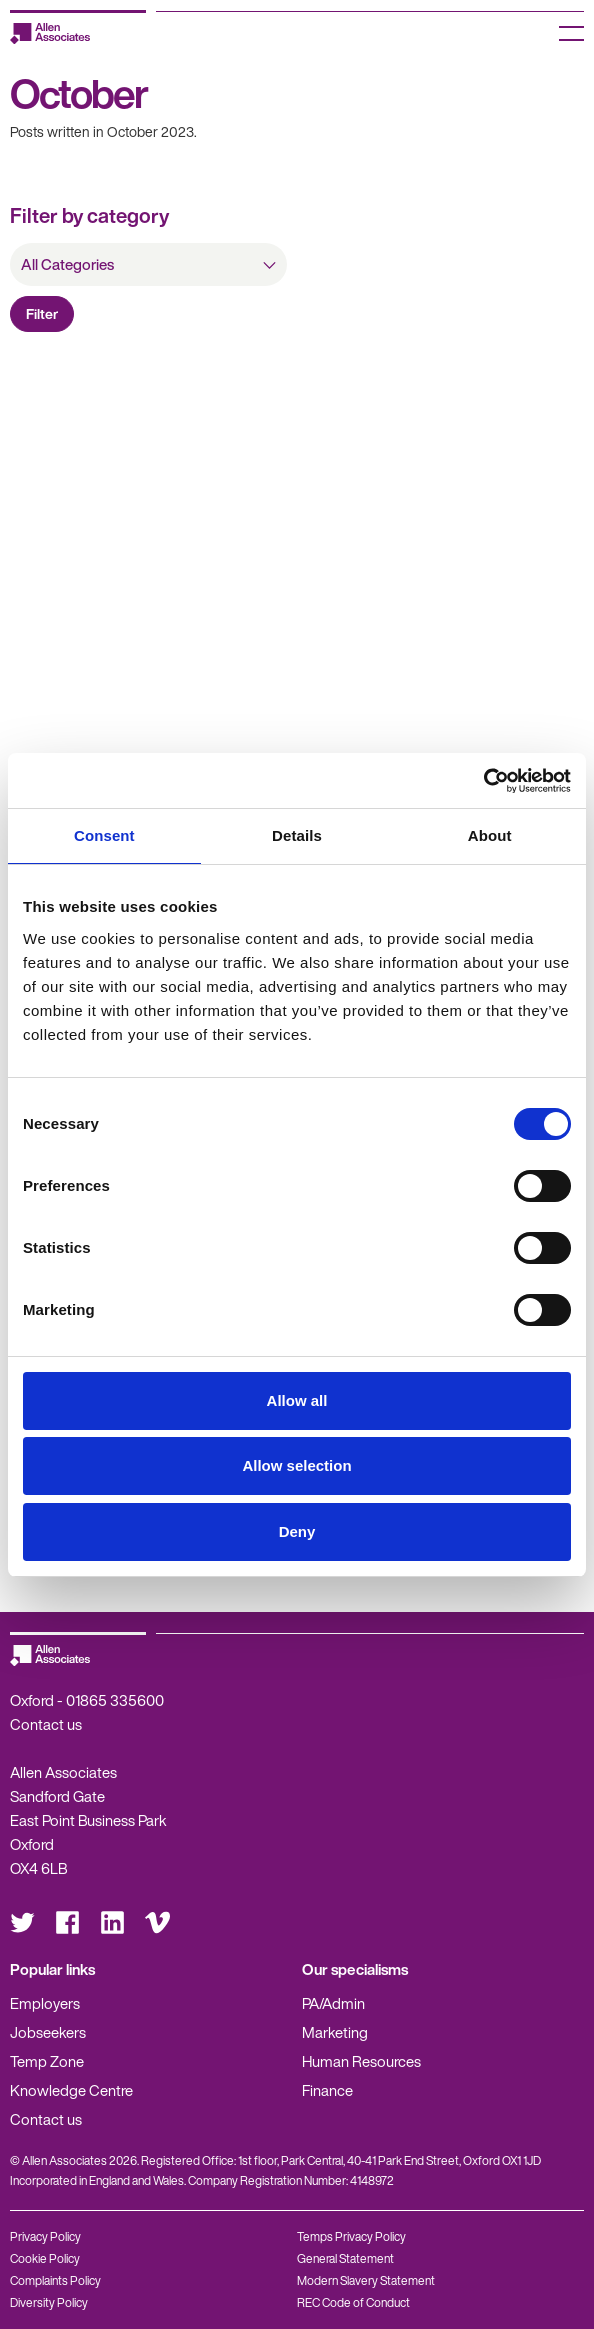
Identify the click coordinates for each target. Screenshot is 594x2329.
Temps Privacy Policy (351, 2236)
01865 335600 (115, 1700)
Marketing (335, 2032)
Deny (297, 1531)
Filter (42, 313)
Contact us (46, 1724)
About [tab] (490, 835)
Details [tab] (297, 835)
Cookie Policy (45, 2258)
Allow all (297, 1400)
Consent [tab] (104, 835)
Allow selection (296, 1465)
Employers (45, 2003)
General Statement (345, 2258)
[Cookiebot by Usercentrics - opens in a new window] (483, 781)
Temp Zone (47, 2061)
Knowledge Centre (71, 2090)
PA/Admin (333, 2003)
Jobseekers (48, 2032)
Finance (327, 2090)
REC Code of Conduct (353, 2302)
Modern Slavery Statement (366, 2280)
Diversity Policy (49, 2302)
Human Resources (361, 2061)
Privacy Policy (45, 2236)
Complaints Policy (55, 2280)
